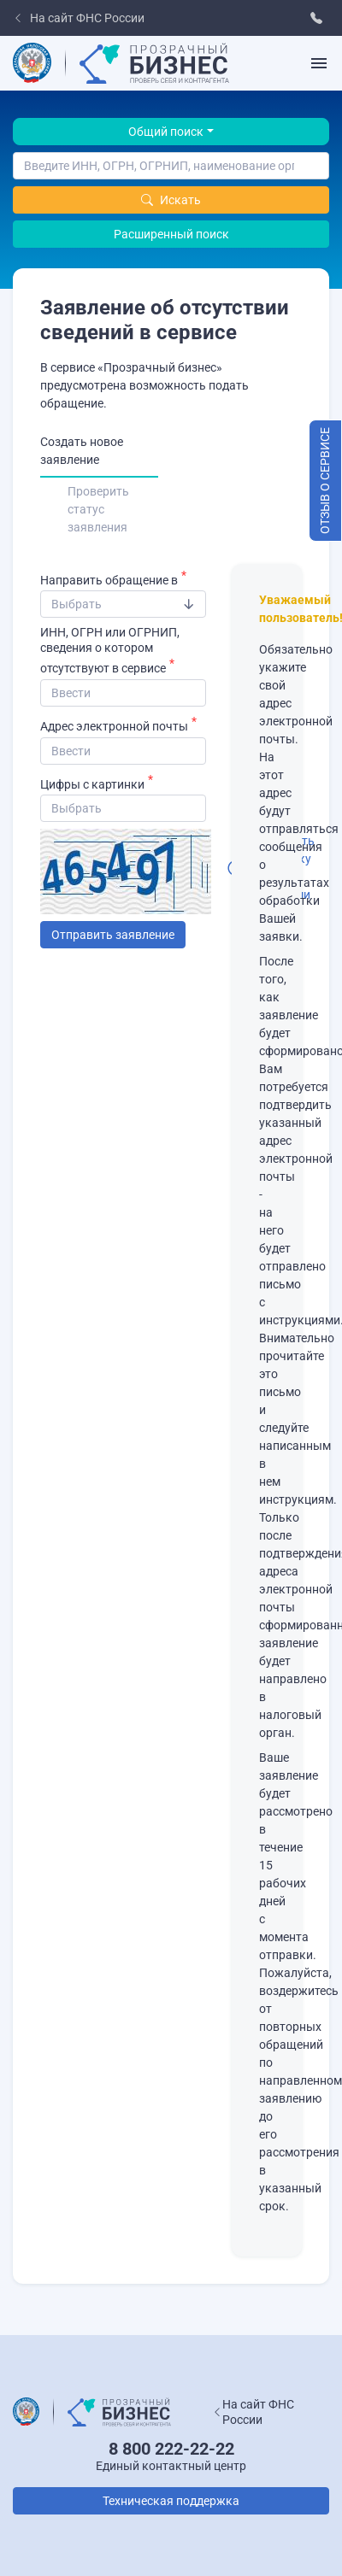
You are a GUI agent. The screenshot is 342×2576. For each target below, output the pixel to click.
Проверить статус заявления (98, 509)
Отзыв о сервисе (325, 480)
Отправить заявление (112, 935)
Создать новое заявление (81, 450)
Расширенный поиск (171, 234)
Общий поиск (165, 131)
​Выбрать (76, 604)
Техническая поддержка (171, 2501)
